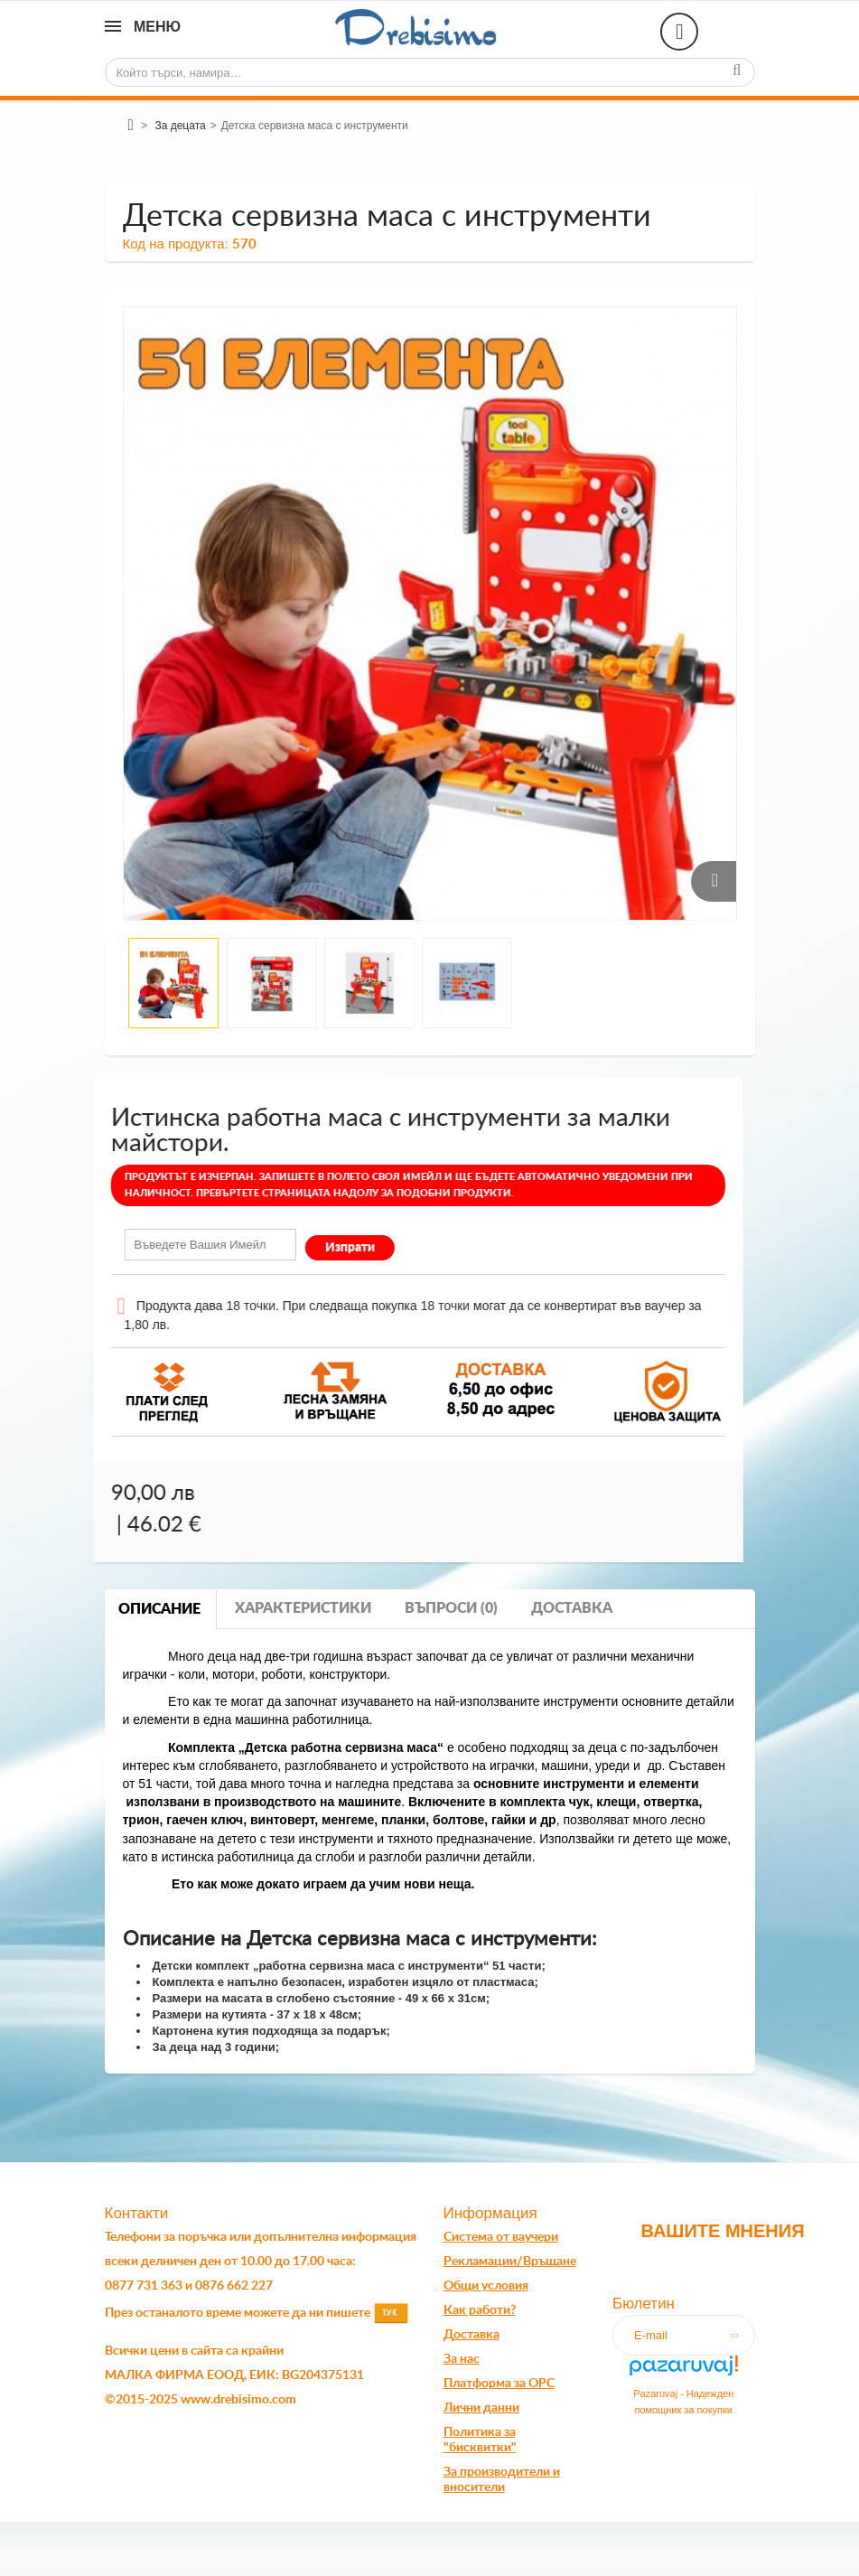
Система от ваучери (501, 2237)
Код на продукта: (176, 243)
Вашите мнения (722, 2231)
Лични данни (481, 2408)
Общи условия (486, 2286)
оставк (473, 2334)
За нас (462, 2359)
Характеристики (303, 1608)
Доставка (571, 1608)
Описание (159, 1609)
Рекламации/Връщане (510, 2261)
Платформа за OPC (499, 2383)
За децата (179, 125)
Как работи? (480, 2310)
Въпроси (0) (451, 1608)
